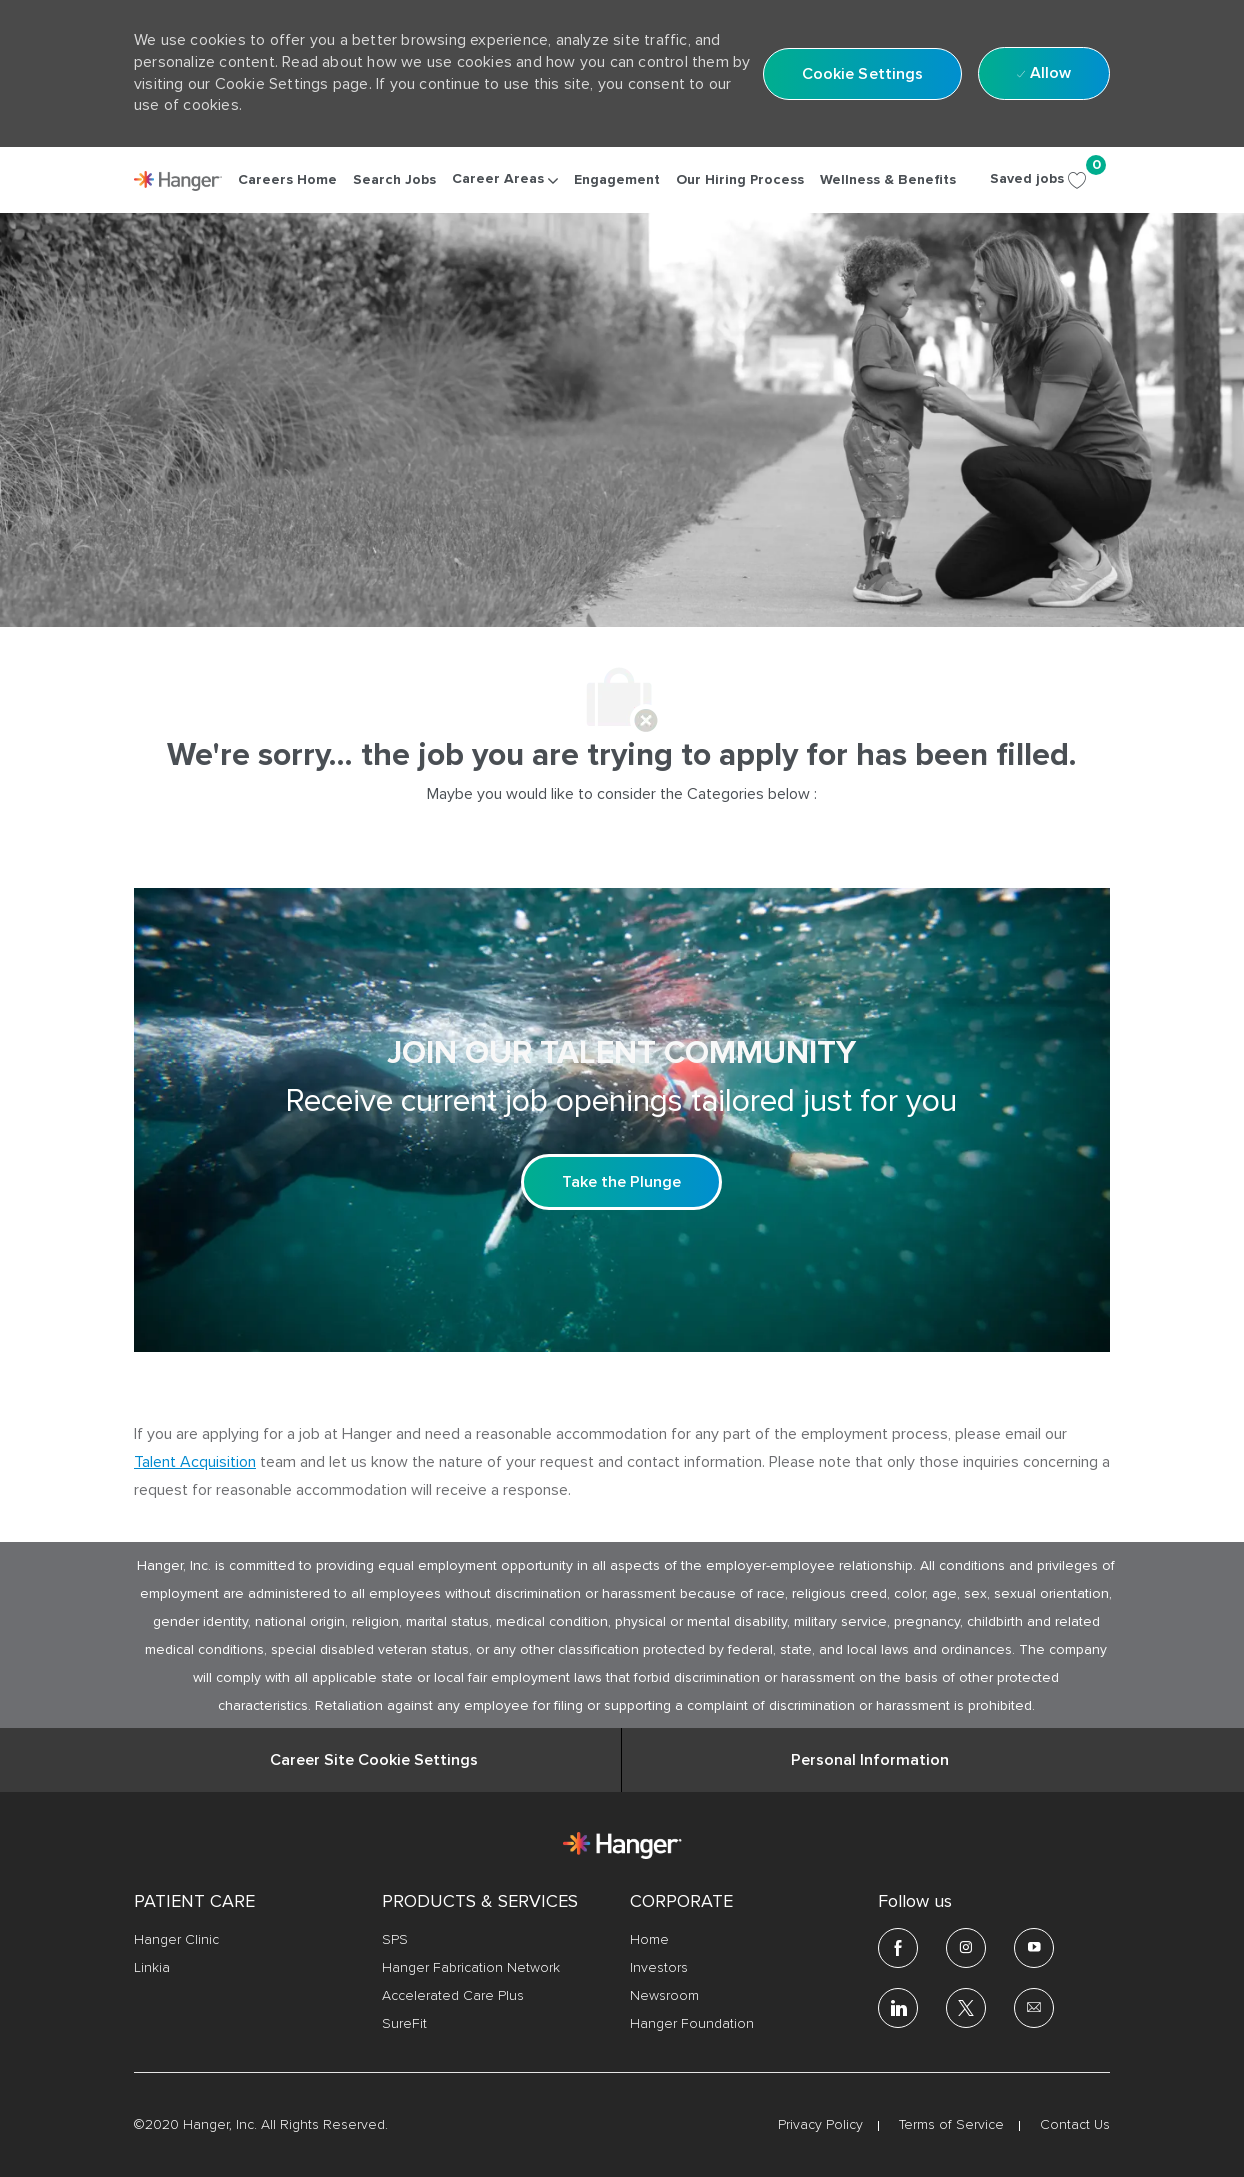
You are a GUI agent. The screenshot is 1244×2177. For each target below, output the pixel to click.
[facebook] (898, 1948)
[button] (863, 74)
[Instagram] (966, 1948)
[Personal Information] (870, 1760)
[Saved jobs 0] (1050, 179)
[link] (178, 181)
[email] (1034, 2008)
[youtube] (1034, 1948)
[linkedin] (898, 2008)
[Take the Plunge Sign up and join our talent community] (621, 1182)
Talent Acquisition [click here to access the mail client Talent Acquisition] (195, 1462)
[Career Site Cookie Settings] (374, 1760)
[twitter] (966, 2008)
